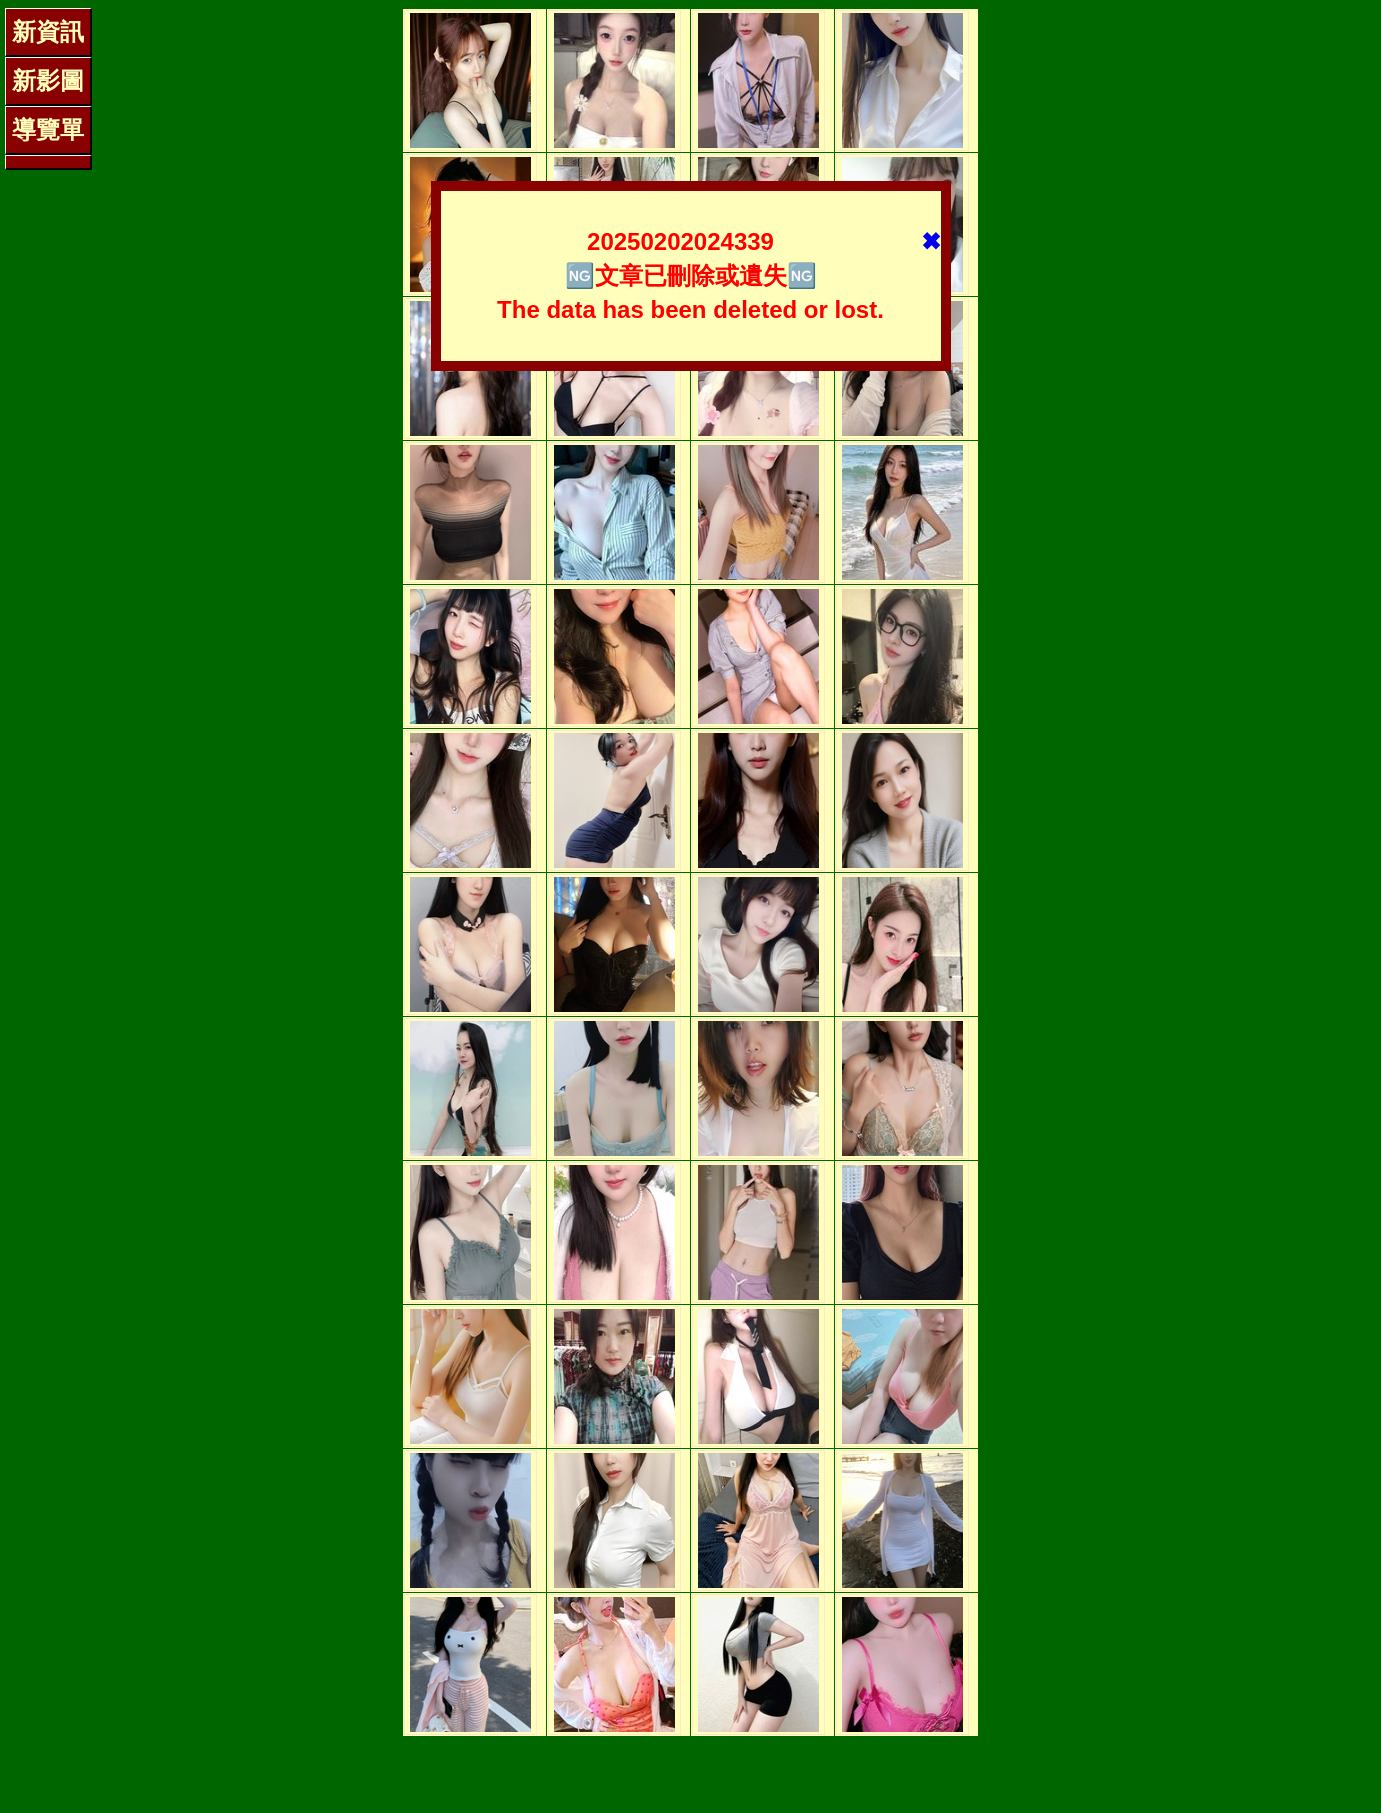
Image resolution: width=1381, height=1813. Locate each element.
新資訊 (48, 31)
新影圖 (48, 80)
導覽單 (48, 129)
